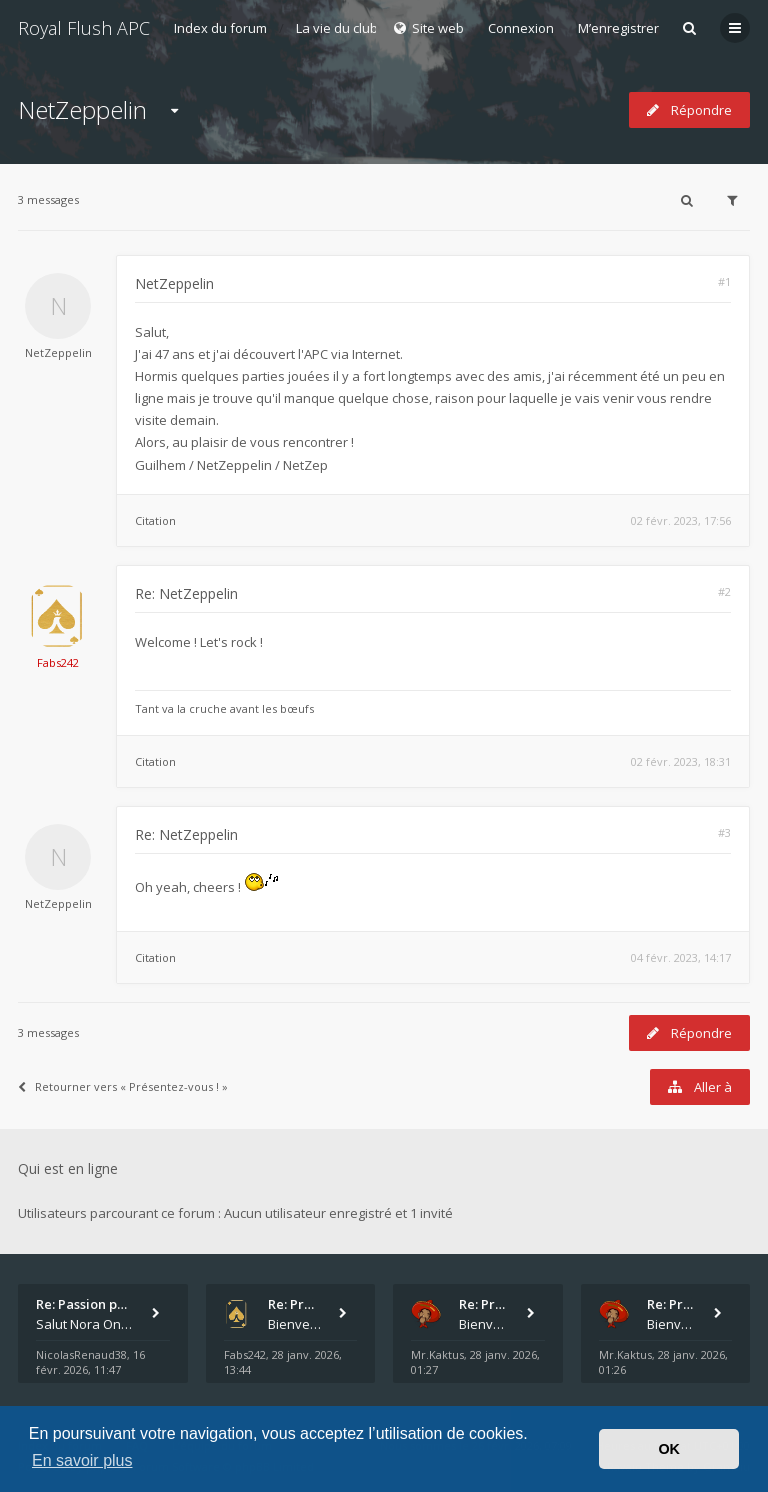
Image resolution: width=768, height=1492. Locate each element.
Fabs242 (58, 662)
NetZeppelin (82, 109)
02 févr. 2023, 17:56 (681, 520)
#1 (724, 281)
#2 (724, 591)
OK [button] (669, 1449)
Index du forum (220, 28)
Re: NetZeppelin (186, 593)
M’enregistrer (618, 28)
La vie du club (337, 28)
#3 (724, 832)
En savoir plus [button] (82, 1460)
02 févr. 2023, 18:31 (681, 761)
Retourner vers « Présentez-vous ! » (123, 1086)
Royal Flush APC (84, 28)
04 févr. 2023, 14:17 (681, 957)
